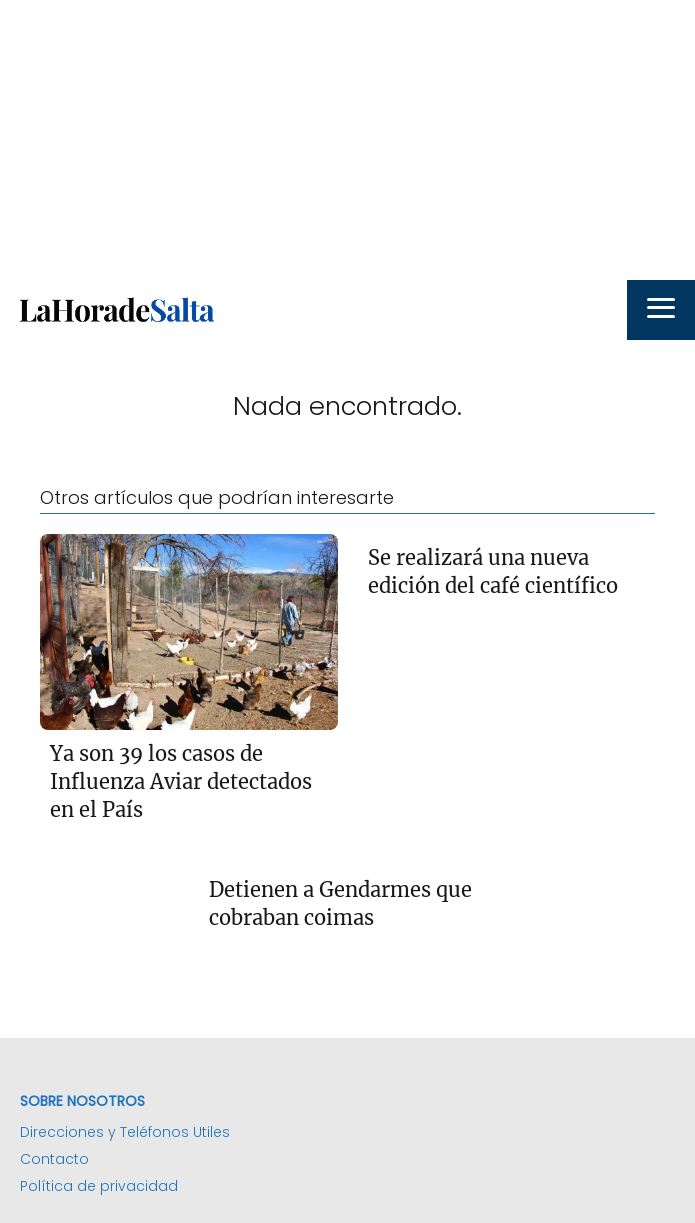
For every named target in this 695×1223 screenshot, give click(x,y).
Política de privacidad (99, 1186)
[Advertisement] (347, 140)
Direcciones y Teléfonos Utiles (125, 1132)
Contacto (54, 1159)
